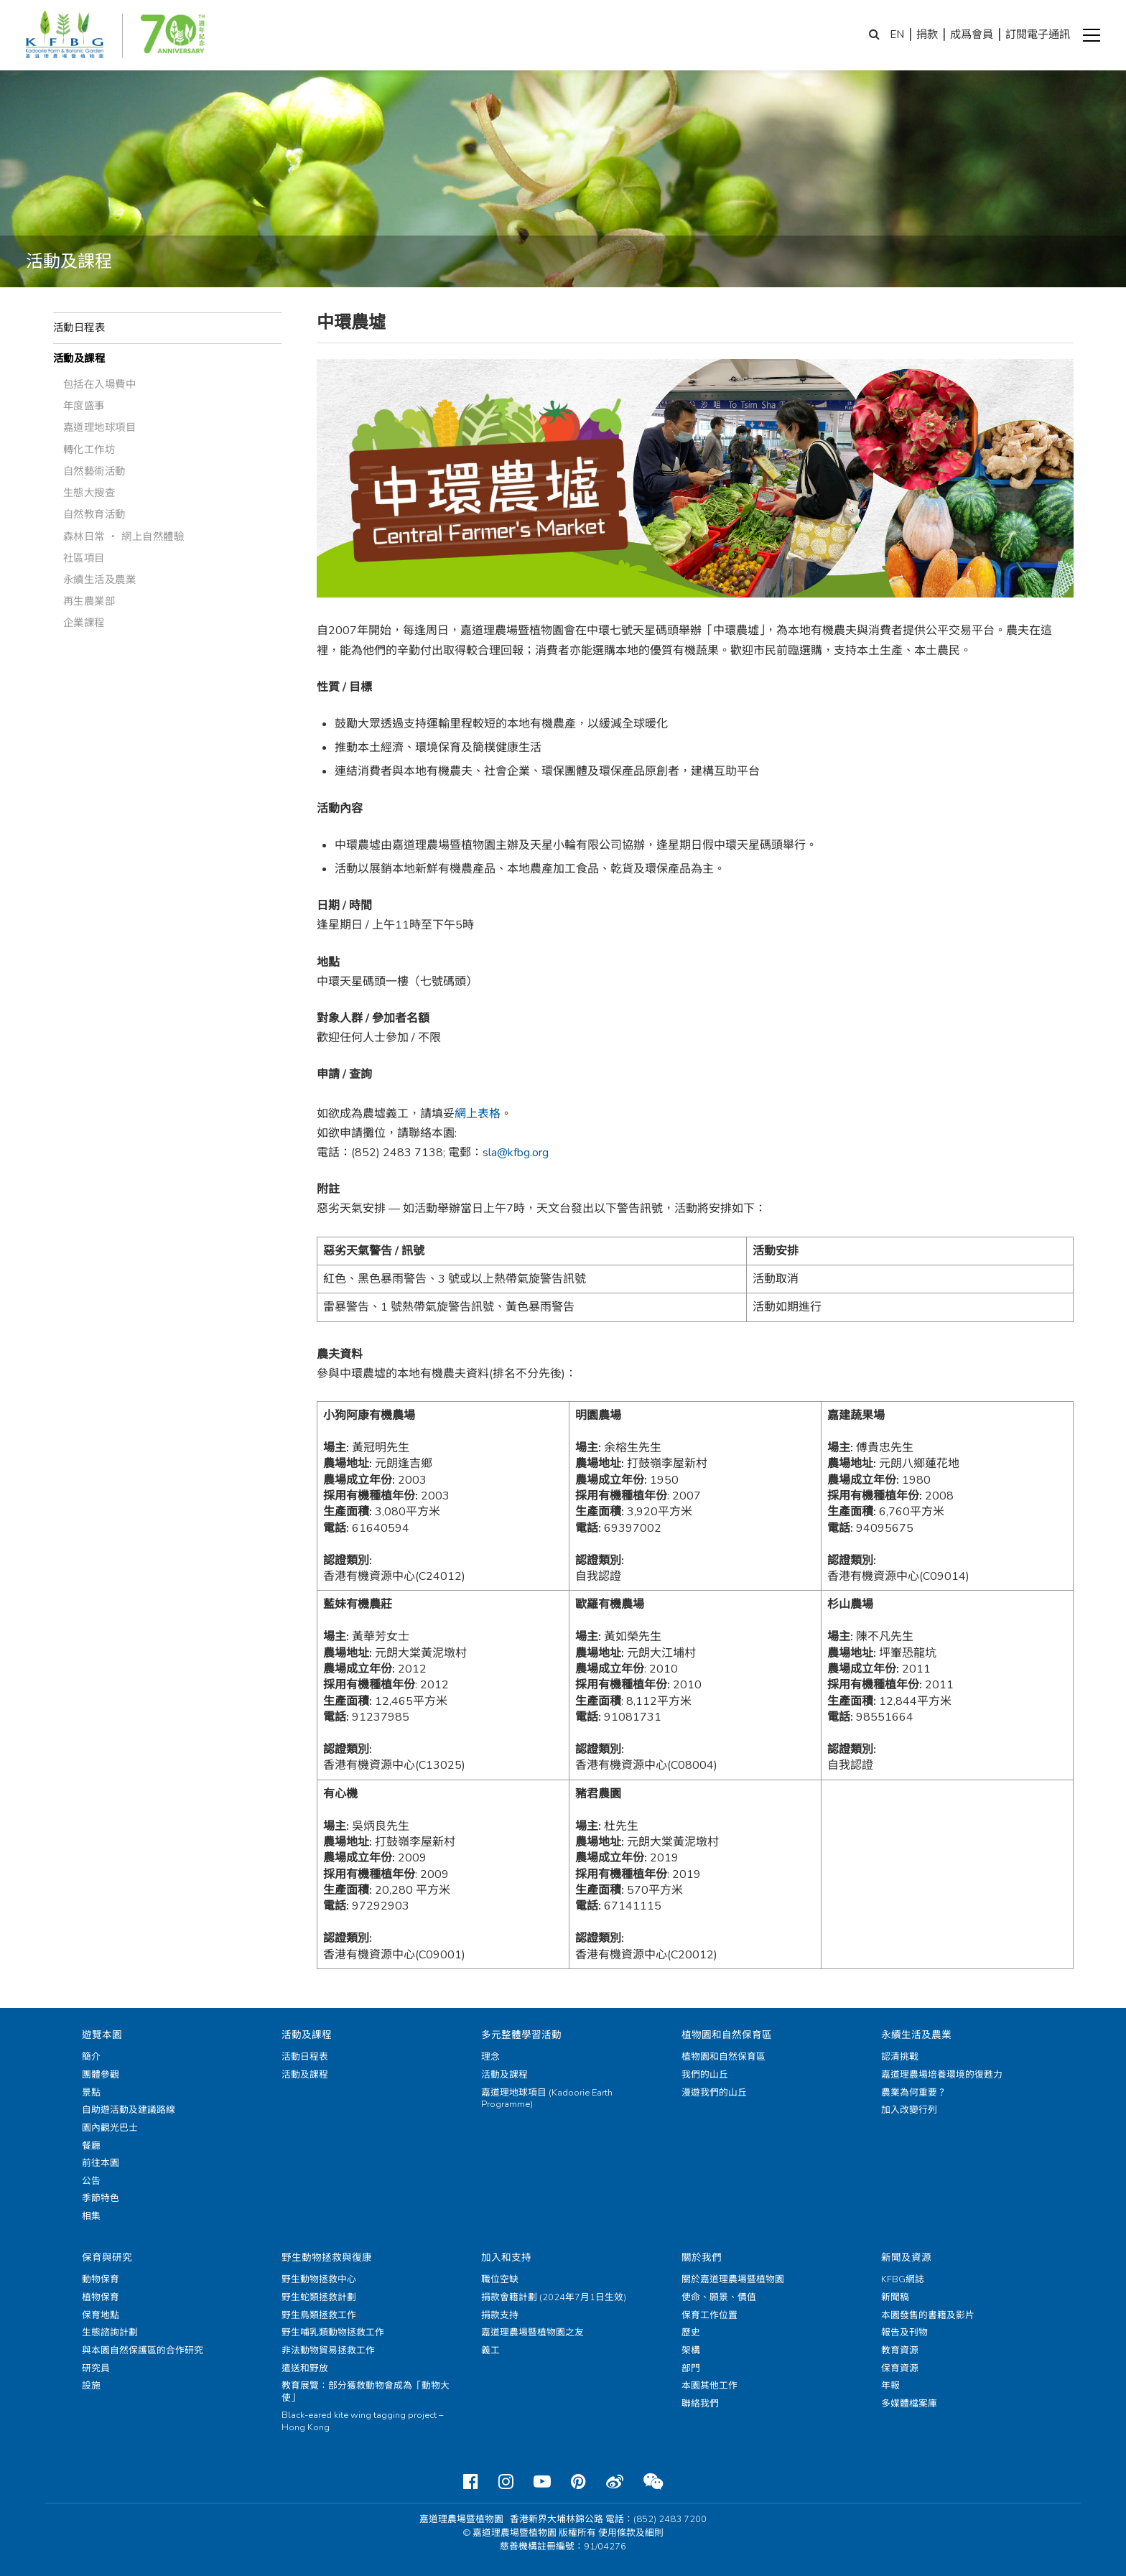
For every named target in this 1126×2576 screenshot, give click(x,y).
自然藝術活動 (94, 471)
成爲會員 (971, 34)
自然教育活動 (94, 514)
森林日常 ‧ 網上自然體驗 (124, 536)
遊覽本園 (102, 2035)
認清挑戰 (899, 2056)
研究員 (96, 2368)
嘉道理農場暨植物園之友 (532, 2332)
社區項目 (84, 558)
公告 (91, 2181)
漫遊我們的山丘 (714, 2092)
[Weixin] (653, 2481)
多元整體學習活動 (521, 2035)
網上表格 (478, 1114)
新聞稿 (895, 2297)
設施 (91, 2385)
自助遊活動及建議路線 (128, 2109)
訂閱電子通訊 (1037, 34)
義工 (490, 2350)
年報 (890, 2385)
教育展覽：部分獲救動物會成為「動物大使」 (366, 2391)
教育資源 (899, 2350)
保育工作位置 (709, 2315)
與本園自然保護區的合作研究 (142, 2350)
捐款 (927, 34)
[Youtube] (542, 2481)
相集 (91, 2216)
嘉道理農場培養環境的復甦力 (941, 2074)
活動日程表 (79, 327)
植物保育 (100, 2297)
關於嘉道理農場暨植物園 (732, 2279)
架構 (690, 2350)
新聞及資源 (906, 2257)
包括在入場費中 (99, 384)
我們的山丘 (704, 2074)
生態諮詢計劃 (110, 2332)
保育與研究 (107, 2257)
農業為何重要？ (913, 2092)
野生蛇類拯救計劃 (319, 2297)
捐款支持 (499, 2315)
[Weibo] (614, 2481)
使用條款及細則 (631, 2532)
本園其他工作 (709, 2385)
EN (897, 34)
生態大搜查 (89, 492)
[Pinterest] (578, 2481)
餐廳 (91, 2145)
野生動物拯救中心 (319, 2279)
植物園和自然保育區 (726, 2035)
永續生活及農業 (99, 579)
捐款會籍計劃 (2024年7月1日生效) (553, 2297)
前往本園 (100, 2163)
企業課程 (84, 622)
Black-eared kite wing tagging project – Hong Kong (362, 2421)
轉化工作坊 (89, 449)
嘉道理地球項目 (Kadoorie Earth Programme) (547, 2098)
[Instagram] (505, 2481)
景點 (91, 2092)
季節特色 (100, 2198)
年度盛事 (84, 406)
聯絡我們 (700, 2403)
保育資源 (899, 2368)
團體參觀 (100, 2074)
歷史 (690, 2332)
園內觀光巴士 (110, 2127)
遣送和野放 (305, 2368)
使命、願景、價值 (718, 2297)
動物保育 (100, 2279)
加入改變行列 (909, 2109)
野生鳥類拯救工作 (319, 2315)
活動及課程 (79, 358)
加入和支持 (506, 2257)
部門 (690, 2368)
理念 (490, 2056)
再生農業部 (89, 601)
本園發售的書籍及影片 (927, 2315)
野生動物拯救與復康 (327, 2257)
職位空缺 (499, 2279)
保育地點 (100, 2315)
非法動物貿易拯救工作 (328, 2350)
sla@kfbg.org (516, 1153)
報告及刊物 (904, 2332)
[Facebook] (470, 2481)
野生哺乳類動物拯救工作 (333, 2332)
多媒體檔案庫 (909, 2403)
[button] (1091, 35)
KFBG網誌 (902, 2279)
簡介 (91, 2056)
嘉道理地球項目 (99, 427)
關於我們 (701, 2257)
